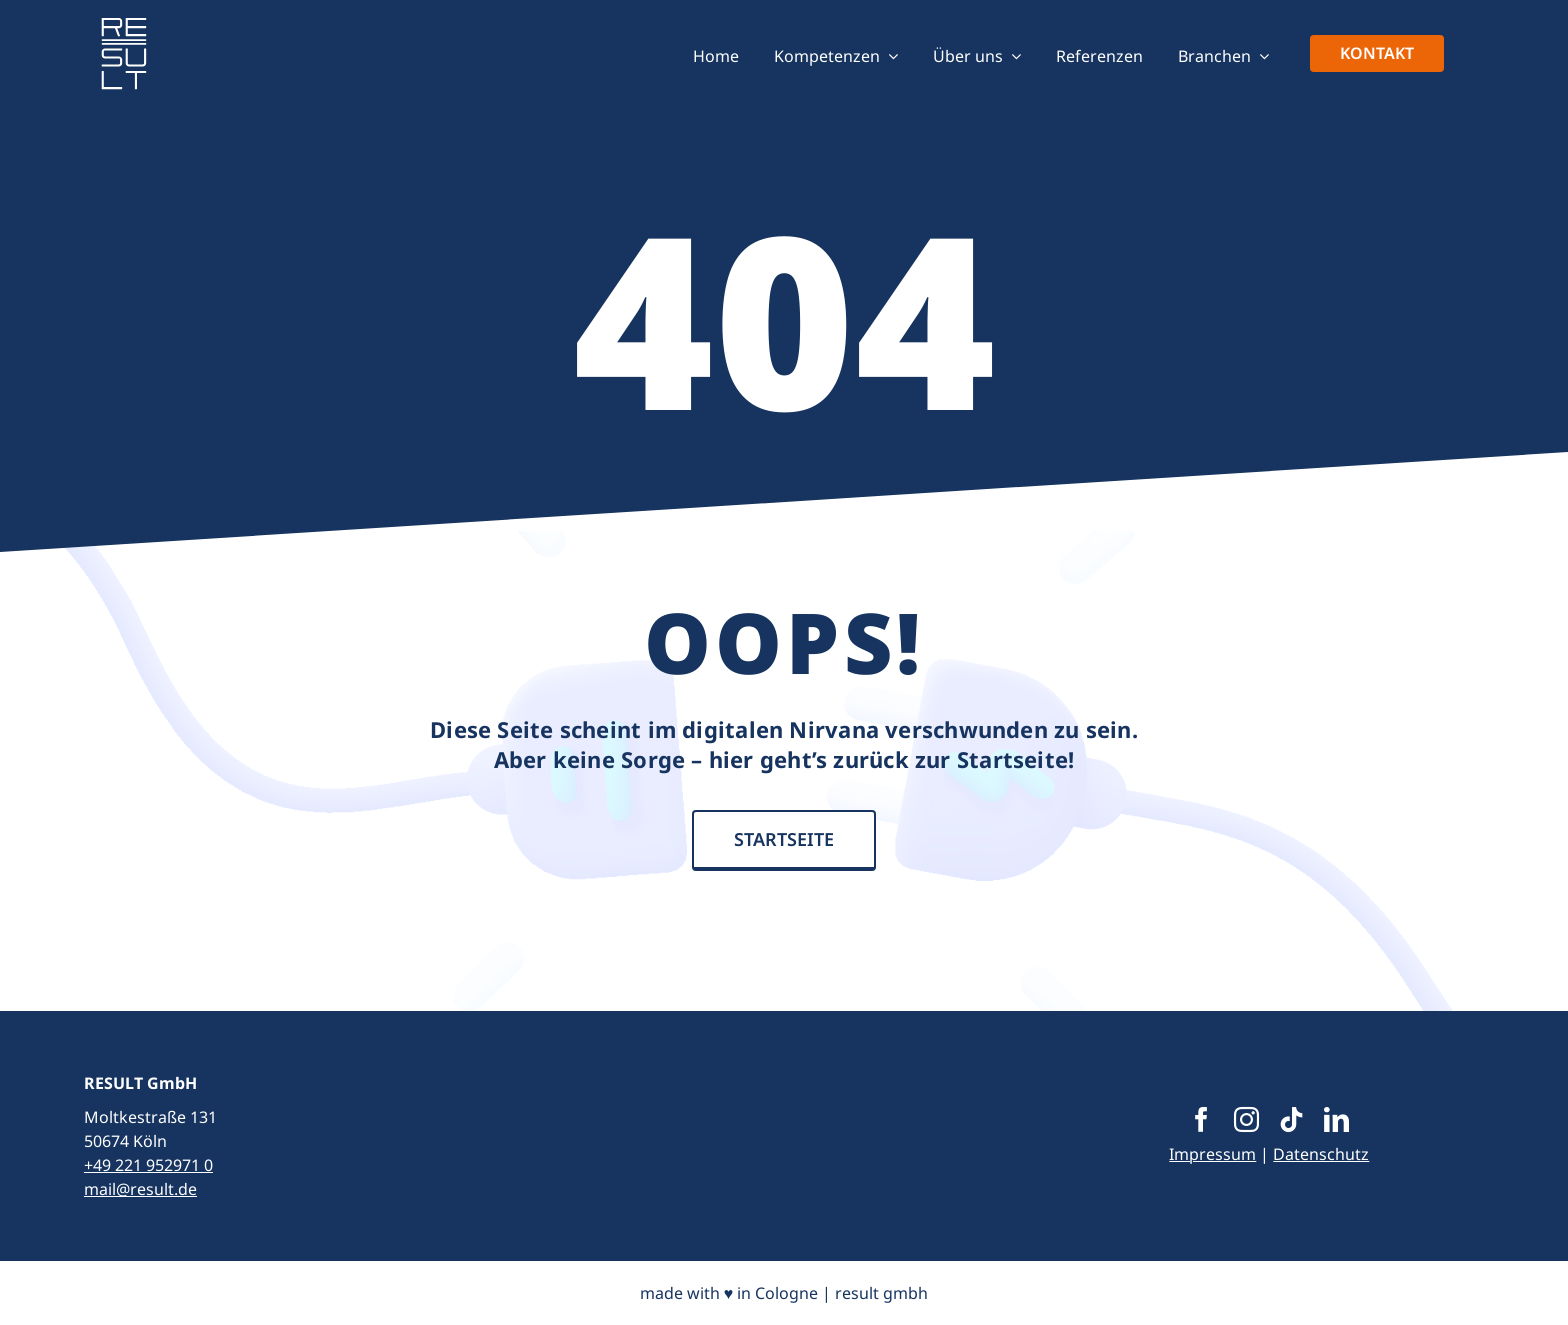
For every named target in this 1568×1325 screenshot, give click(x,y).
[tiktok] (1291, 1119)
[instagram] (1246, 1119)
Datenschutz (1321, 1154)
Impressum (1212, 1154)
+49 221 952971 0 (148, 1165)
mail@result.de (140, 1189)
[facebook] (1201, 1119)
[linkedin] (1336, 1119)
